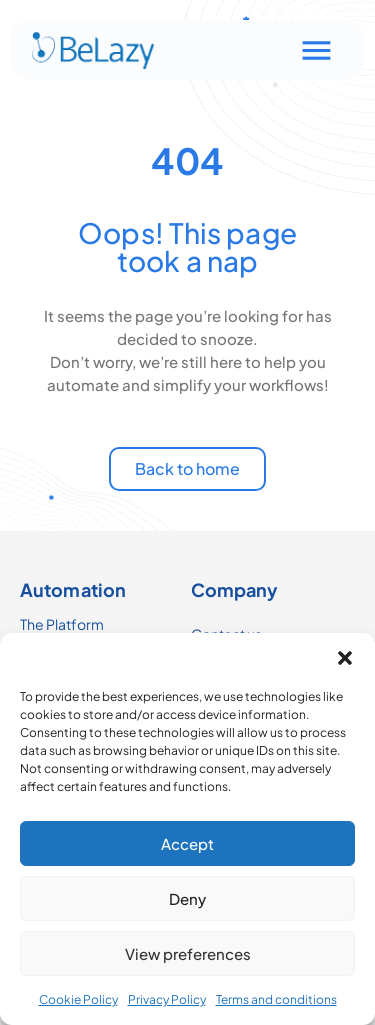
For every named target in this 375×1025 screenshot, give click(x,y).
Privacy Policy (167, 999)
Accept (187, 843)
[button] (345, 658)
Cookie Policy (78, 999)
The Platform (62, 624)
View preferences (188, 953)
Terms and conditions (276, 999)
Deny (187, 898)
